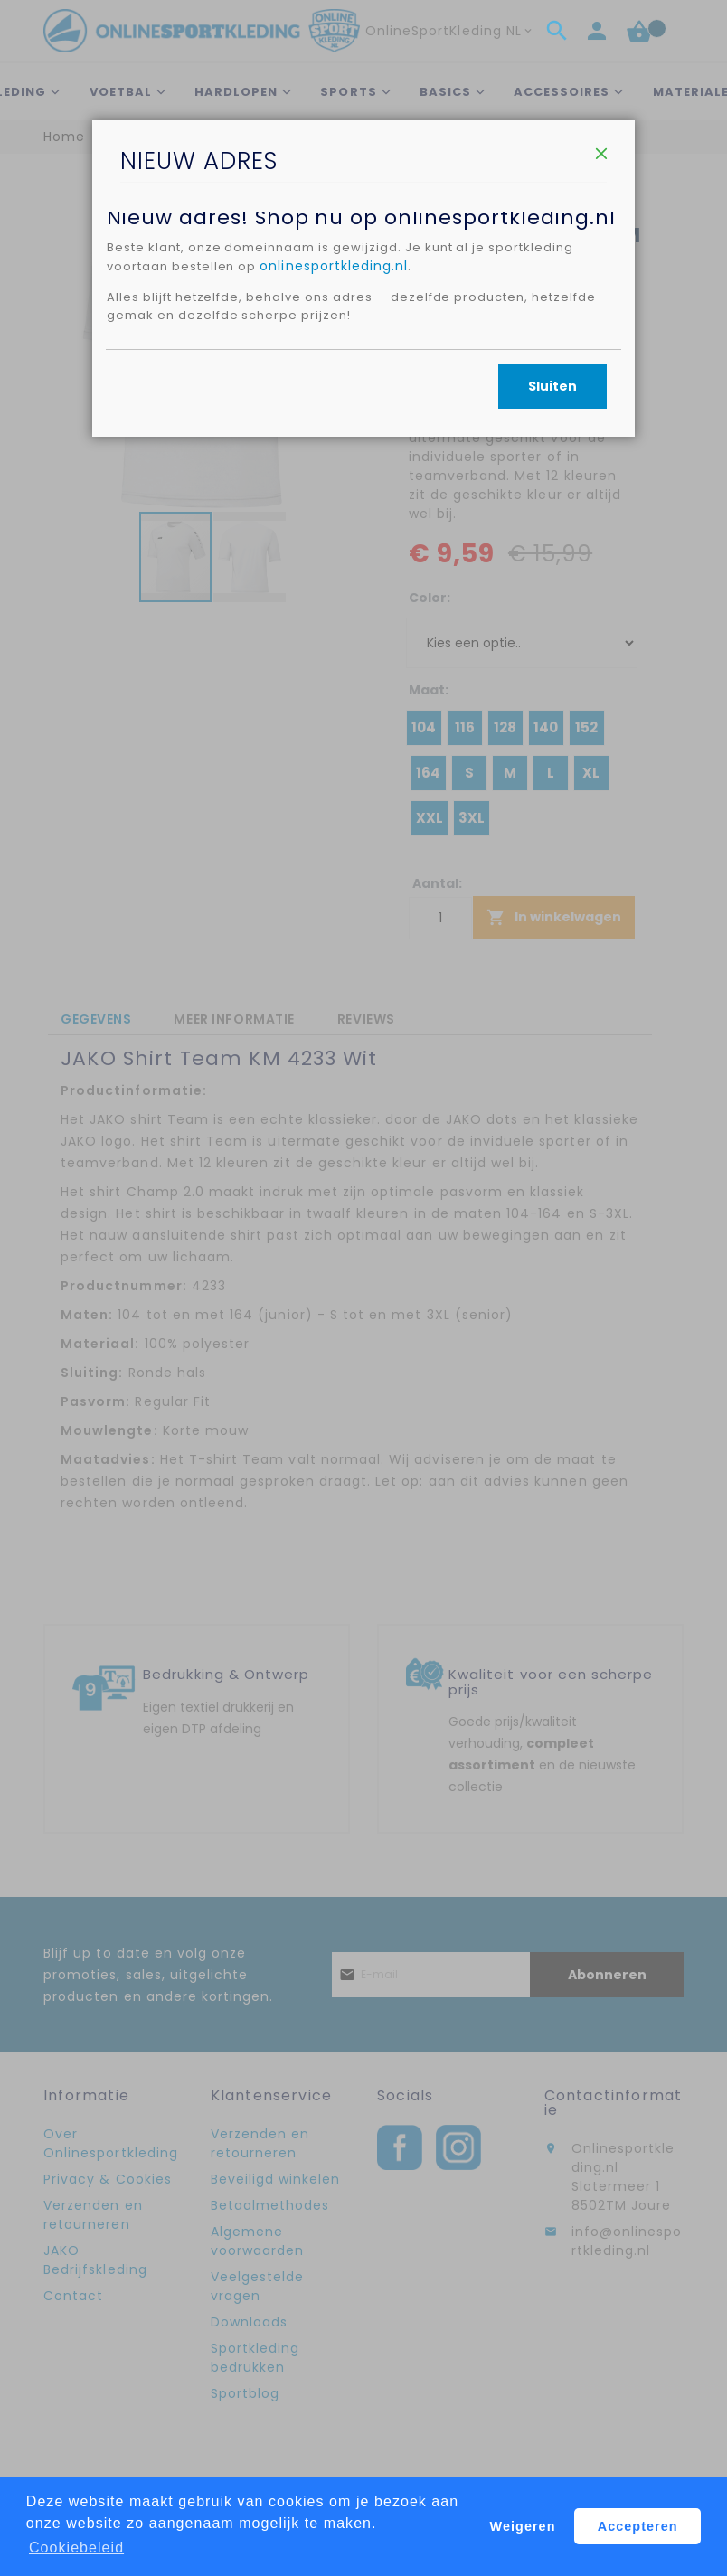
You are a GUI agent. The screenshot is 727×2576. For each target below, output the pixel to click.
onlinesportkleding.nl (344, 404)
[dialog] (363, 1288)
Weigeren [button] (523, 2526)
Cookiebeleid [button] (76, 2547)
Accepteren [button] (638, 2526)
